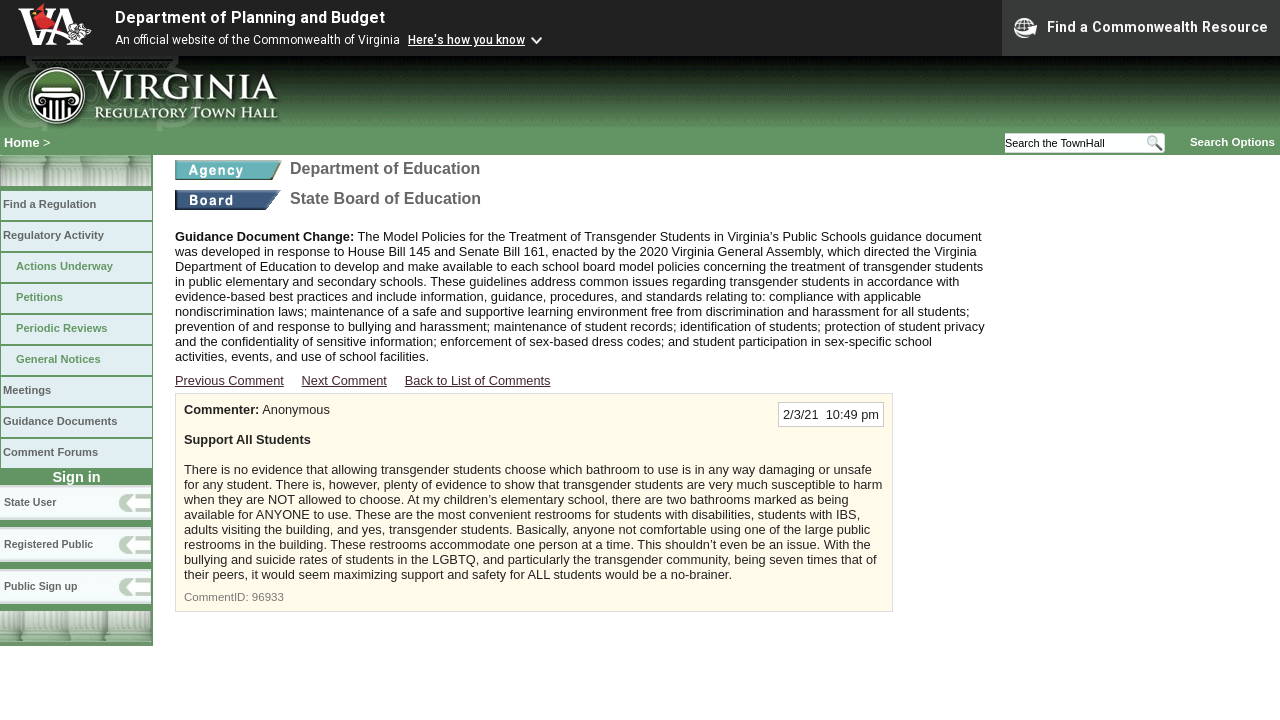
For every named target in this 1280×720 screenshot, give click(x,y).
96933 (268, 597)
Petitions (39, 297)
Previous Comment (229, 380)
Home (22, 142)
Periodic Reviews (62, 328)
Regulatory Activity (53, 235)
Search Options (1232, 142)
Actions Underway (64, 266)
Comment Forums (50, 452)
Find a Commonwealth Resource (1141, 28)
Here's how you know (466, 40)
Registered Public (48, 544)
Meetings (27, 390)
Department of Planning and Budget (250, 17)
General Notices (58, 359)
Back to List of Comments (478, 380)
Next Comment (344, 380)
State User (30, 502)
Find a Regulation (49, 204)
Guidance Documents (60, 421)
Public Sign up (40, 586)
